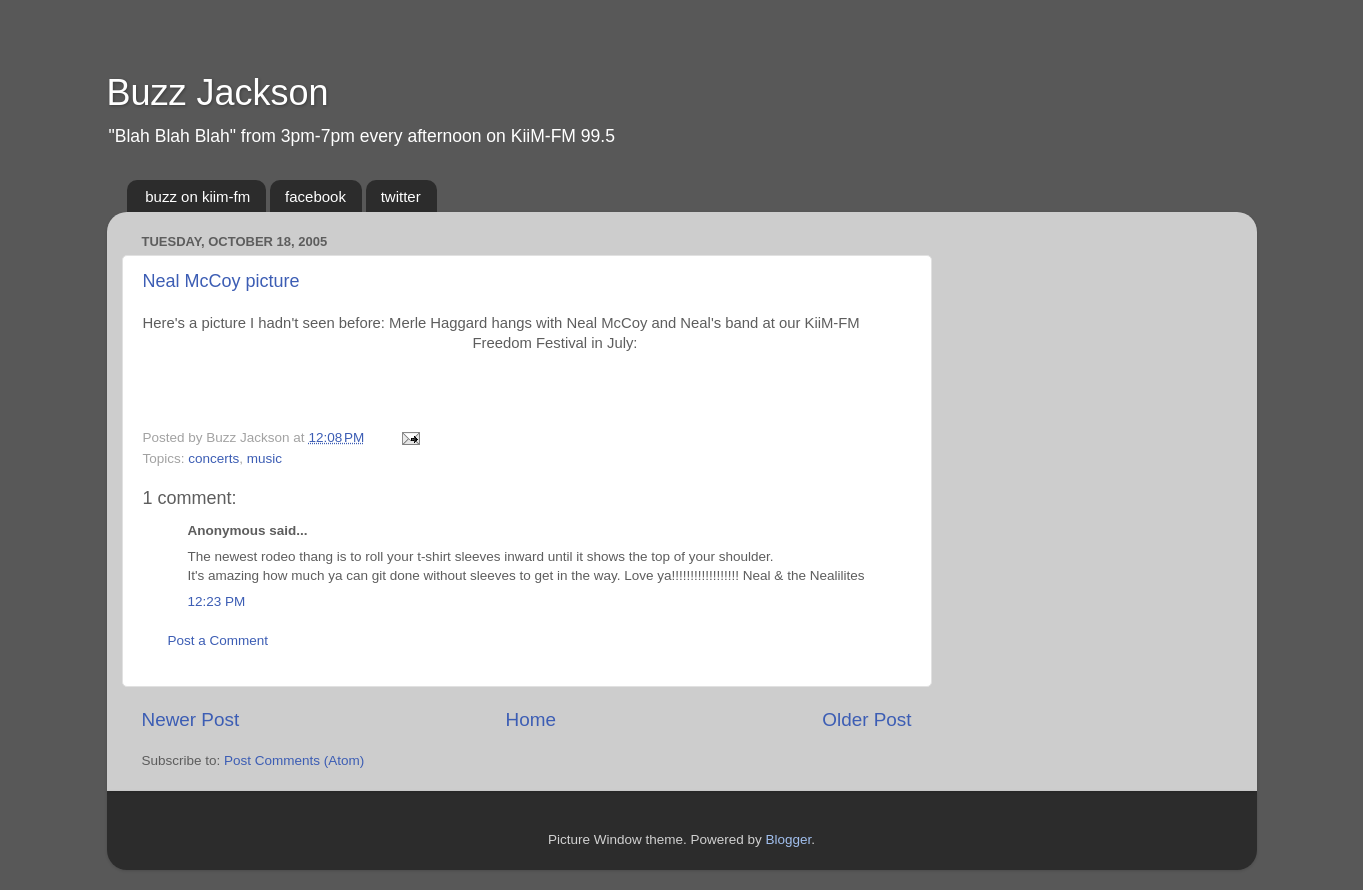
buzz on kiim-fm (197, 196)
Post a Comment (218, 640)
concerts (213, 458)
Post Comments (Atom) (294, 760)
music (264, 458)
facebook (315, 196)
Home (531, 719)
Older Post (866, 719)
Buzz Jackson (218, 92)
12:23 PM (217, 601)
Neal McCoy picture (221, 281)
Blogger (789, 839)
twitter (401, 196)
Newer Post (191, 719)
